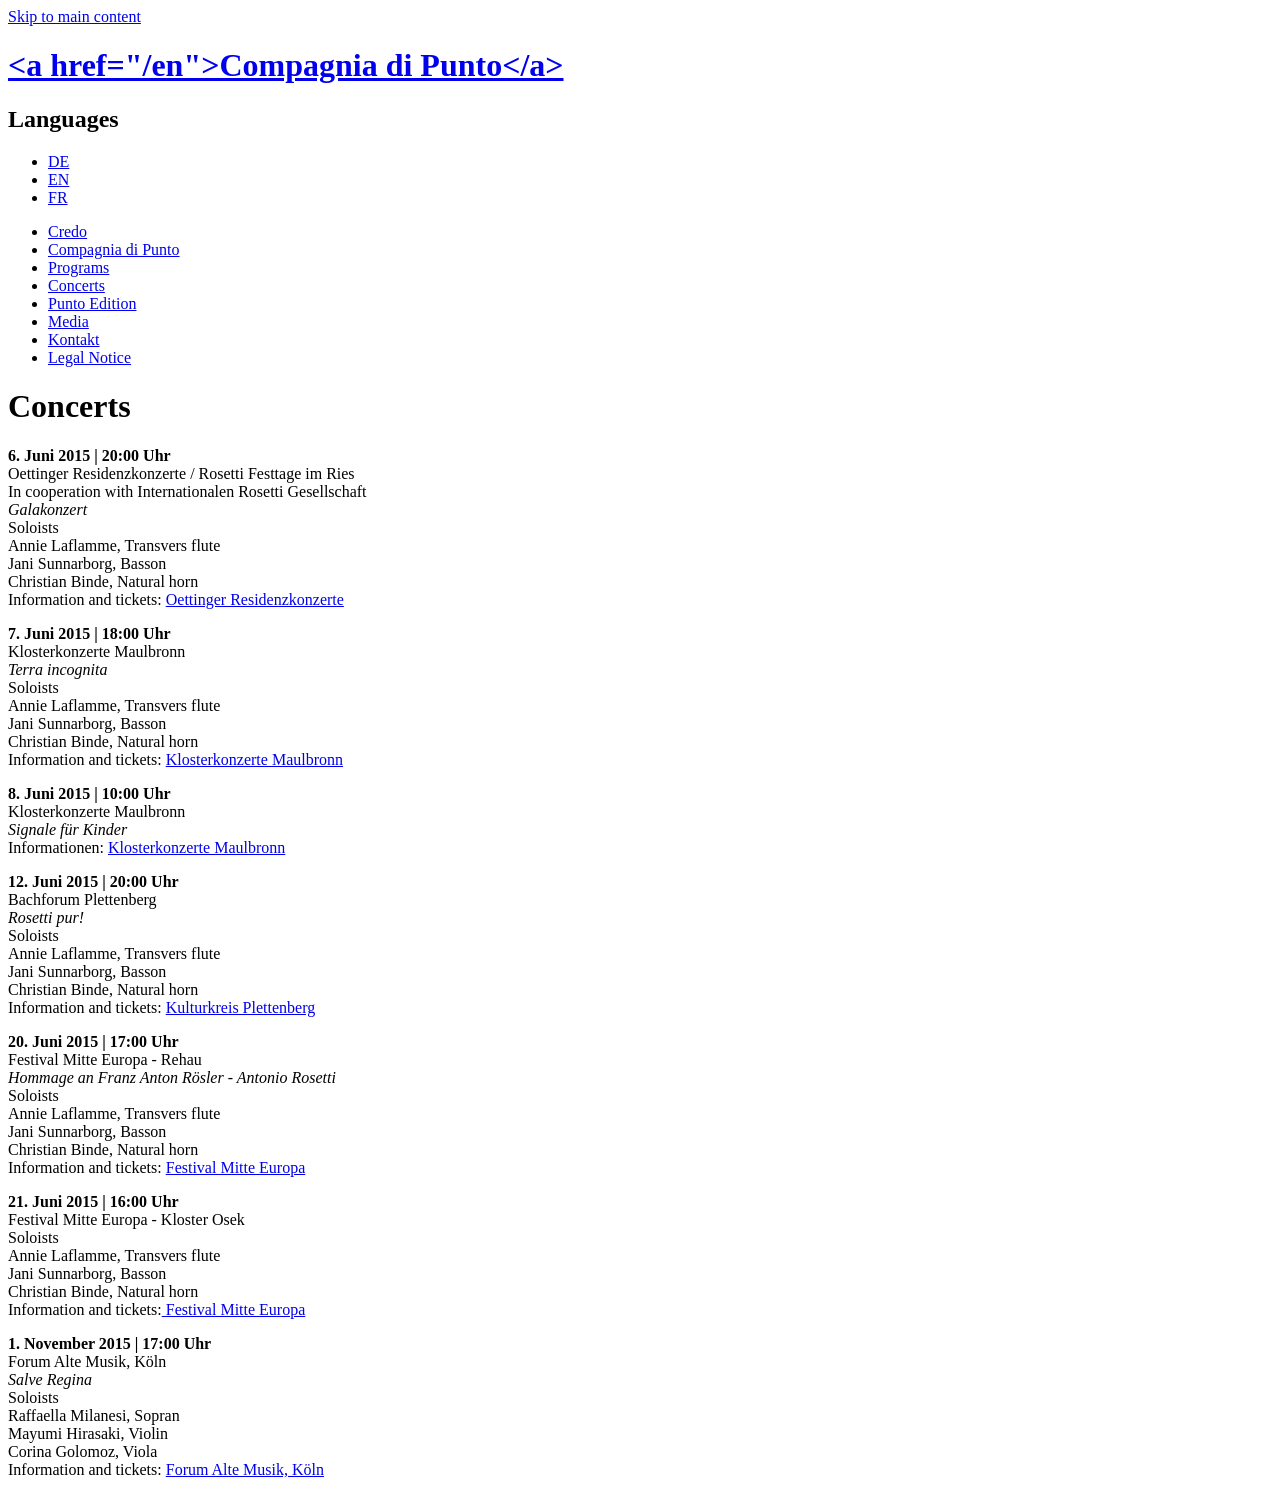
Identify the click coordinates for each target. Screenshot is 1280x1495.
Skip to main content (74, 16)
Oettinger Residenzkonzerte (255, 599)
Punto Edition (92, 303)
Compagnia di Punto (114, 249)
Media (68, 321)
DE (58, 161)
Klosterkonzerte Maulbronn (254, 759)
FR (58, 197)
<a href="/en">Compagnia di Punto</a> (286, 65)
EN (58, 179)
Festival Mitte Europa (236, 1167)
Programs (78, 267)
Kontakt (74, 339)
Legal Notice (89, 357)
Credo (67, 231)
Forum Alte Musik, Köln (245, 1469)
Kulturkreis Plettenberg (240, 1007)
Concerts (76, 285)
